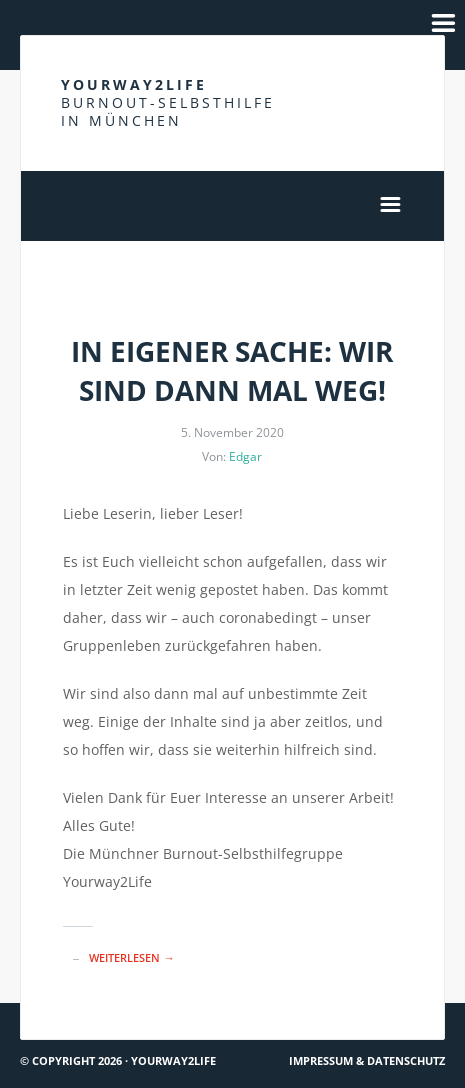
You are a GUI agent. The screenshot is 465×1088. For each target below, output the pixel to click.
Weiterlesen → (131, 957)
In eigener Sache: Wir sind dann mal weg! (232, 370)
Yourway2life (168, 102)
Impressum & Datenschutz (367, 1060)
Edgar (245, 456)
